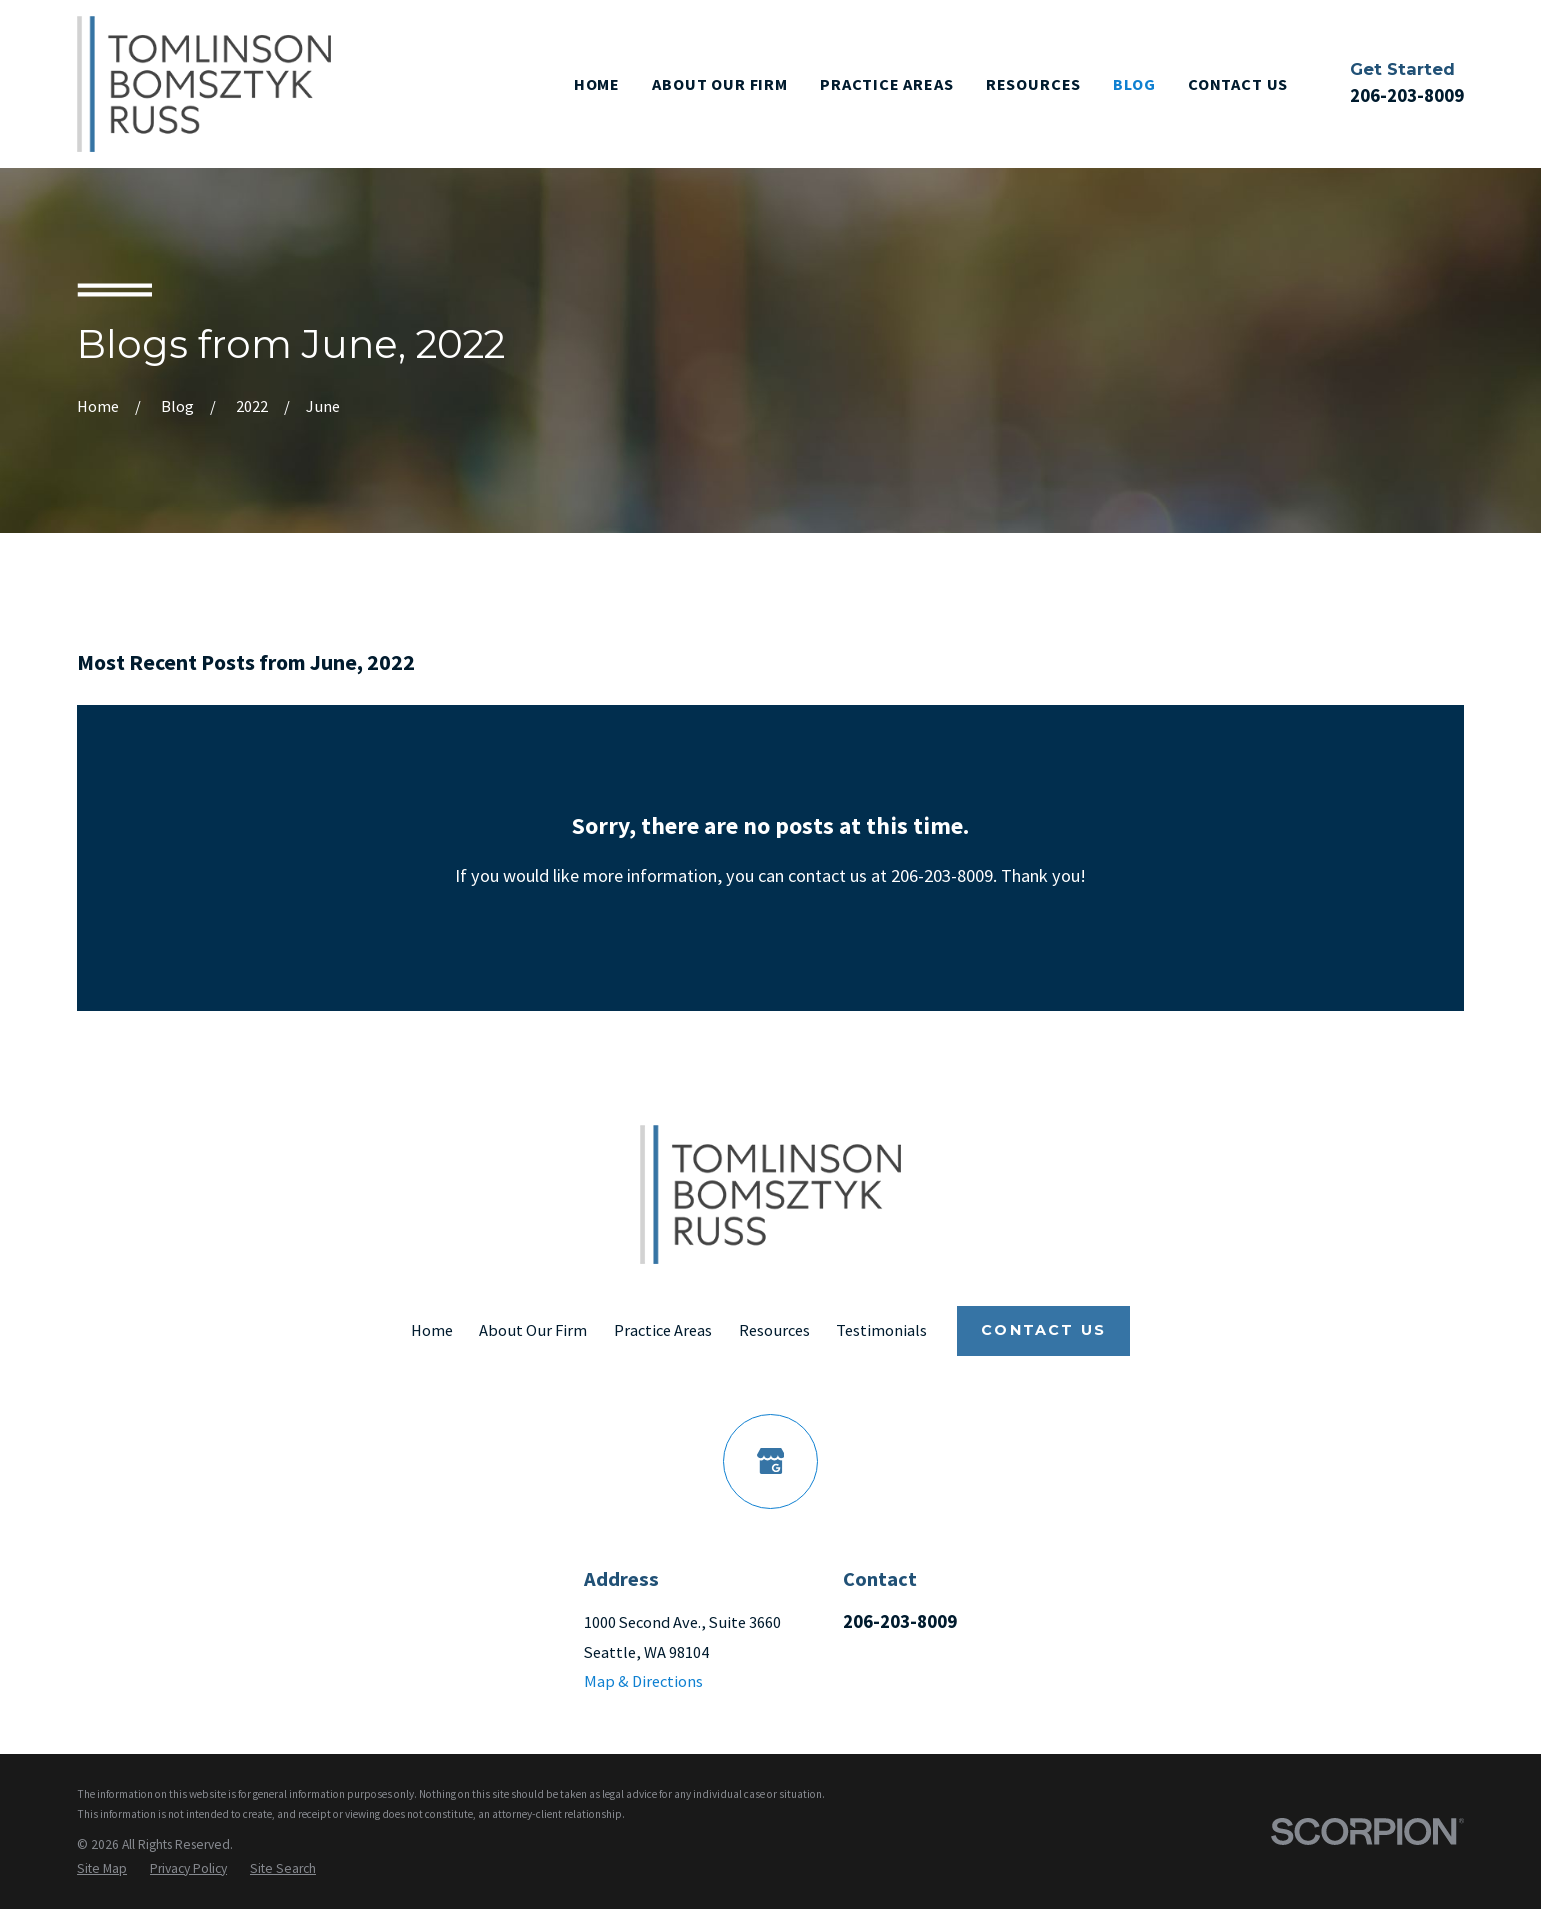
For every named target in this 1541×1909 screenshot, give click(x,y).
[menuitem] (102, 1869)
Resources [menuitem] (1033, 84)
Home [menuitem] (597, 84)
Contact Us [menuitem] (1238, 84)
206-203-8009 (1407, 95)
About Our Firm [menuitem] (720, 84)
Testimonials (881, 1330)
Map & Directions (643, 1681)
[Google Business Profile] (771, 1462)
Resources (774, 1330)
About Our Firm (533, 1330)
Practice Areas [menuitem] (887, 84)
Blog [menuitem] (1134, 84)
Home (432, 1330)
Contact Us (1043, 1330)
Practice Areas (663, 1330)
